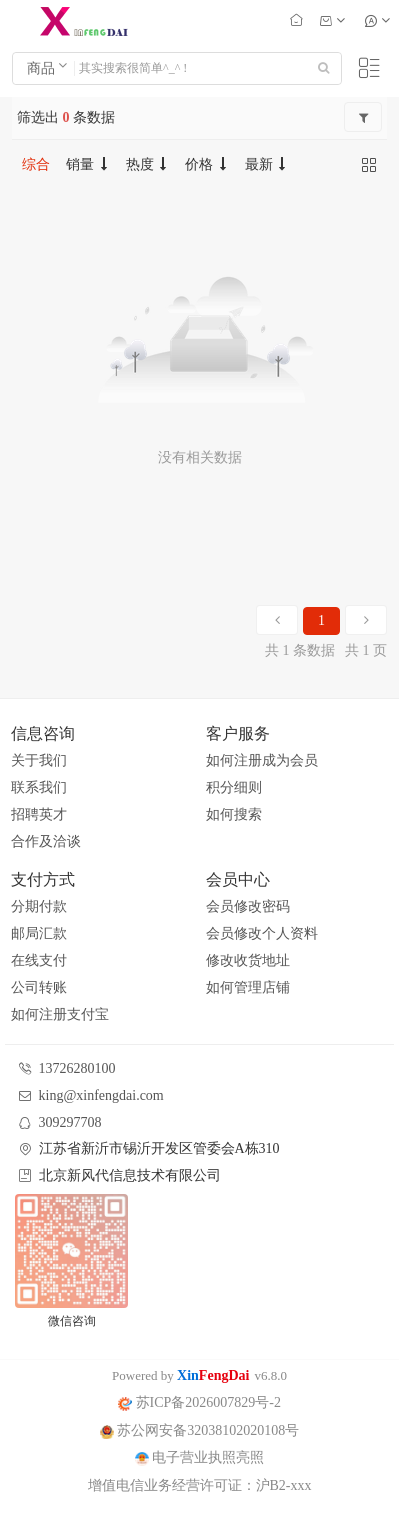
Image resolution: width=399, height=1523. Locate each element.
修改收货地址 (248, 960)
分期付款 (39, 906)
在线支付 (39, 960)
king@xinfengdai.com (101, 1095)
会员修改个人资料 (262, 933)
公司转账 (39, 987)
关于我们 (39, 760)
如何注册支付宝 (60, 1014)
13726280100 (77, 1068)
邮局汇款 (39, 933)
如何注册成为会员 (262, 760)
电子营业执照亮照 (200, 1457)
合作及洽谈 (46, 841)
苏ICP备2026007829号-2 (199, 1402)
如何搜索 (234, 814)
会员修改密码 (248, 906)
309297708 (70, 1122)
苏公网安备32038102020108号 (200, 1430)
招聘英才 (39, 814)
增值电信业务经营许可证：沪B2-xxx (200, 1485)
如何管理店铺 (248, 987)
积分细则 (234, 787)
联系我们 (39, 787)
